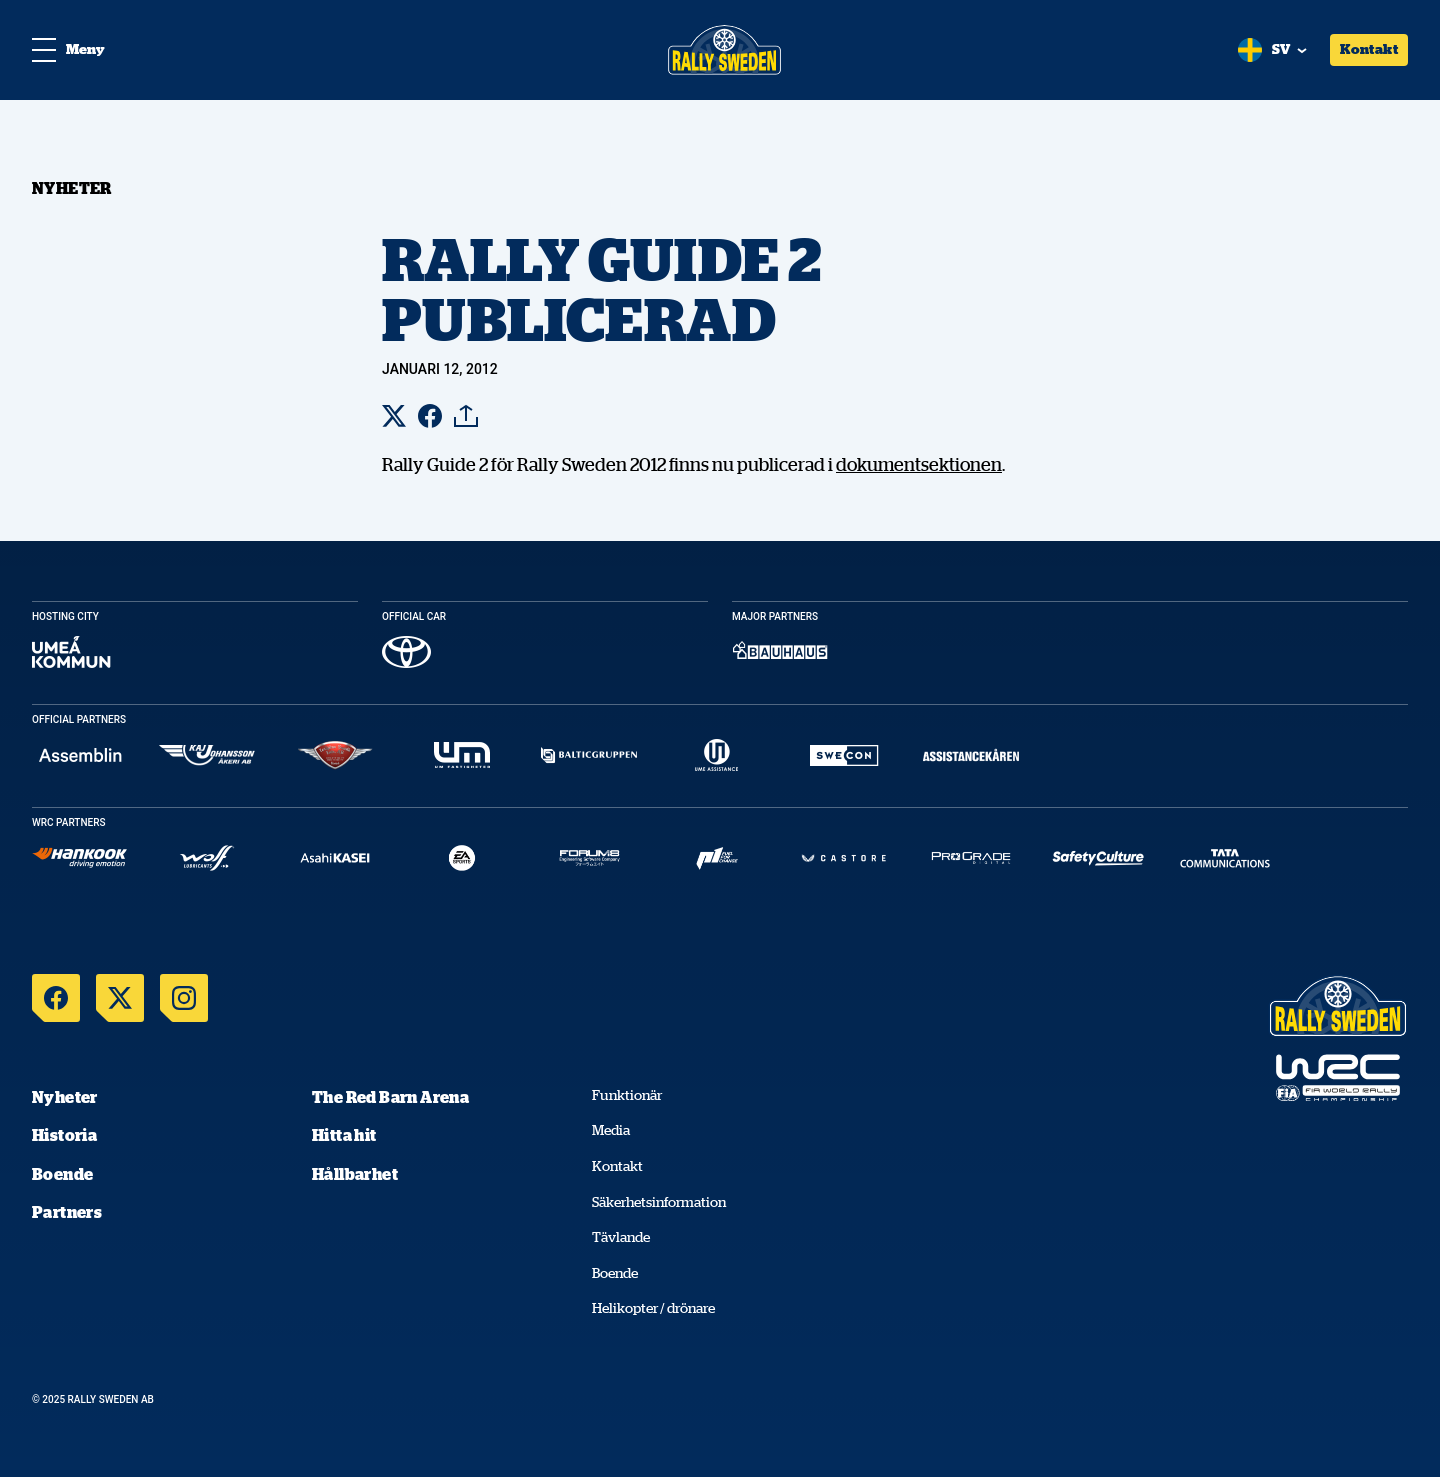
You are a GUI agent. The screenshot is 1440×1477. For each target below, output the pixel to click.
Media (611, 1130)
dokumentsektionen (919, 464)
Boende (62, 1174)
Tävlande (621, 1237)
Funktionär (627, 1095)
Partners (67, 1212)
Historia (64, 1135)
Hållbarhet (355, 1174)
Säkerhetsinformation (659, 1202)
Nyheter (65, 1097)
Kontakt (1369, 49)
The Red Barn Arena (390, 1097)
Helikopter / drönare (653, 1308)
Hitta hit (344, 1135)
